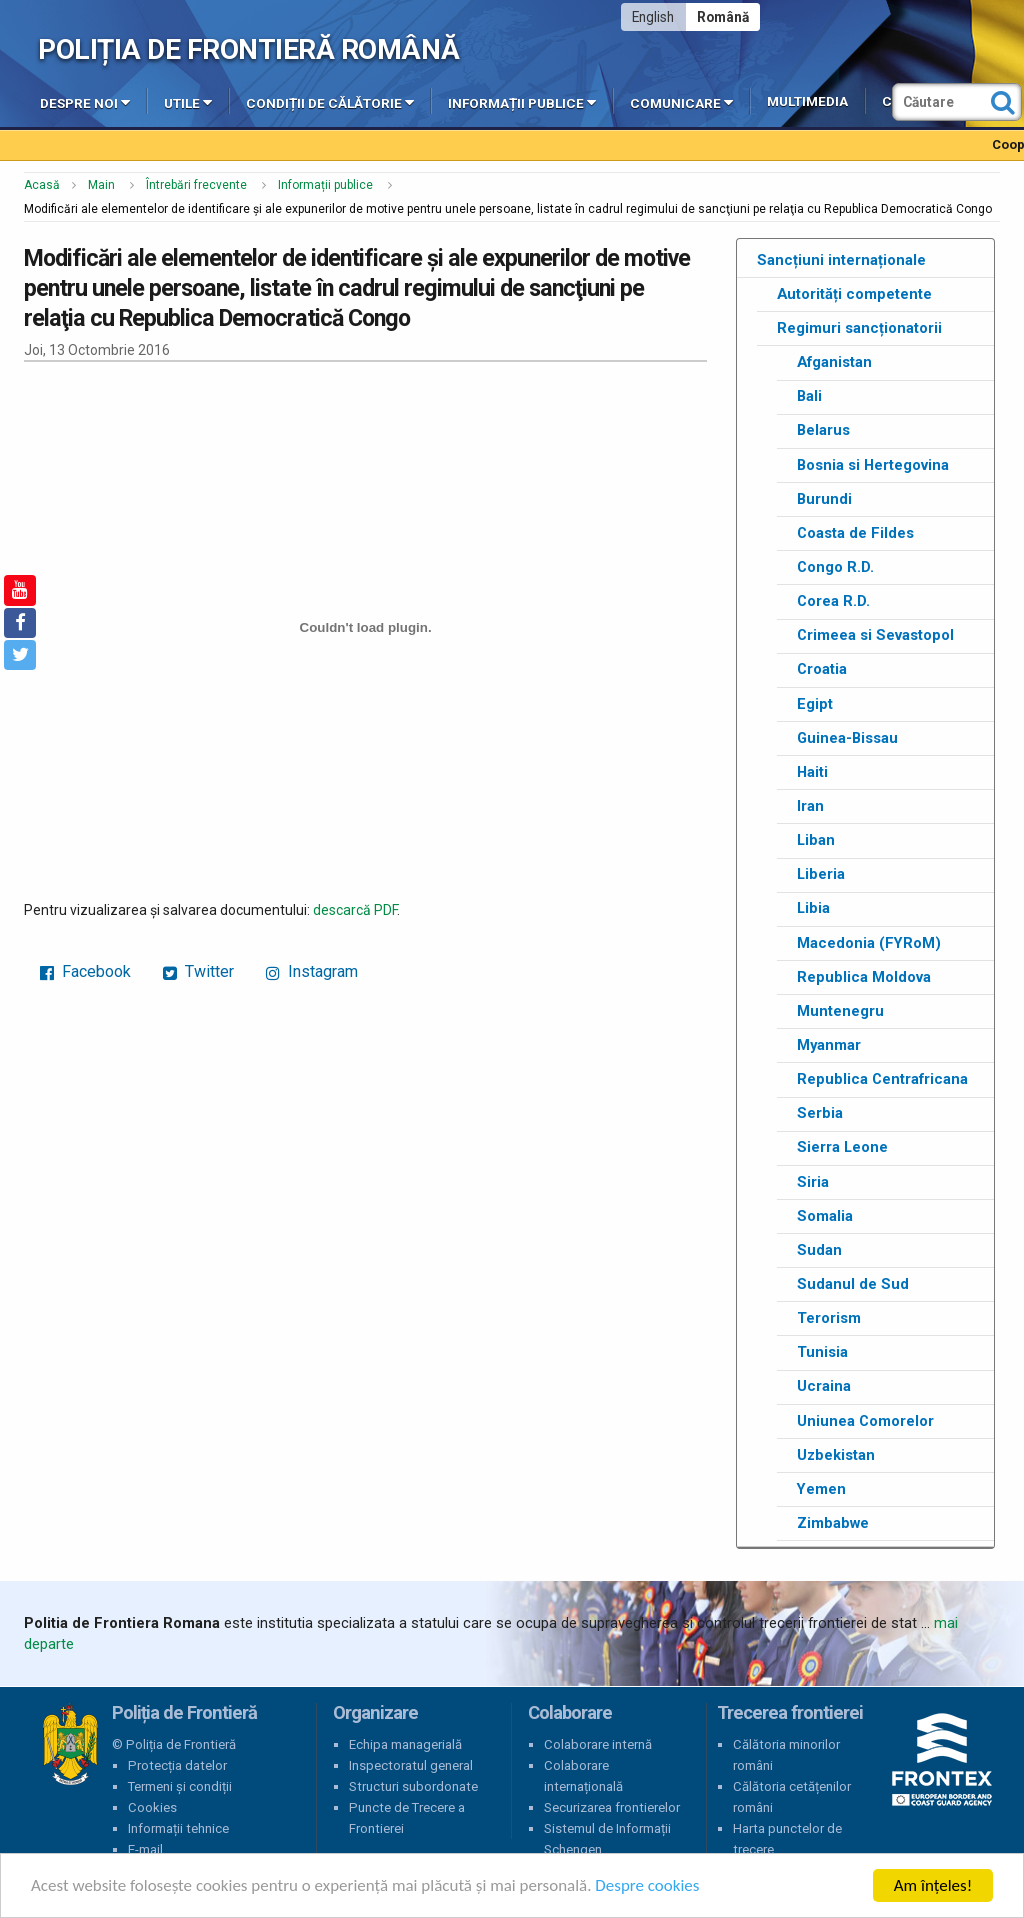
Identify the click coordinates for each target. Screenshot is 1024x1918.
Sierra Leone (842, 1147)
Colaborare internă (598, 1744)
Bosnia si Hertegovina (873, 465)
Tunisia (822, 1352)
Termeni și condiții (180, 1786)
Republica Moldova (864, 977)
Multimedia (807, 101)
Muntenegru (840, 1011)
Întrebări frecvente (196, 185)
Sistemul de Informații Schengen (607, 1839)
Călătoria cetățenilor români (792, 1797)
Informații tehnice (178, 1828)
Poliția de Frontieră (70, 1745)
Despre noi (85, 102)
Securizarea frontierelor (612, 1807)
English (653, 17)
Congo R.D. (835, 567)
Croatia (822, 669)
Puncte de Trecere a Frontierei (407, 1818)
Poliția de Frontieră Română (248, 49)
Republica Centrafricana (882, 1079)
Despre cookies (648, 1886)
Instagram (312, 971)
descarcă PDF (355, 910)
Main (101, 185)
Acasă (42, 185)
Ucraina (824, 1386)
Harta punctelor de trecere (787, 1839)
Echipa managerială (405, 1744)
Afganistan (834, 362)
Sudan (819, 1250)
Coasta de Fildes (855, 533)
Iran (810, 806)
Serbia (820, 1113)
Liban (816, 840)
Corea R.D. (833, 601)
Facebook (85, 971)
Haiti (812, 772)
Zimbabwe (833, 1523)
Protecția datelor (177, 1765)
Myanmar (829, 1045)
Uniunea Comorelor (865, 1421)
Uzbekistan (836, 1455)
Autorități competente (854, 294)
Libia (813, 908)
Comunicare (681, 102)
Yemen (821, 1489)
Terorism (829, 1318)
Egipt (815, 704)
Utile (188, 102)
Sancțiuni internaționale (841, 260)
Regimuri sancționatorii (859, 328)
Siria (813, 1182)
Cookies (152, 1807)
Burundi (824, 499)
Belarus (823, 430)
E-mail (145, 1849)
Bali (809, 396)
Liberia (821, 874)
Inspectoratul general (411, 1765)
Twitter (198, 971)
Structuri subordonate (413, 1786)
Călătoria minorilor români (786, 1755)
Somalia (825, 1216)
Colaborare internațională (583, 1776)
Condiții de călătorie (330, 102)
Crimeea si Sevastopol (875, 635)
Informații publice (522, 102)
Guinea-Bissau (847, 738)
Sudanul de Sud (853, 1284)
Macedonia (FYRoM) (869, 943)
